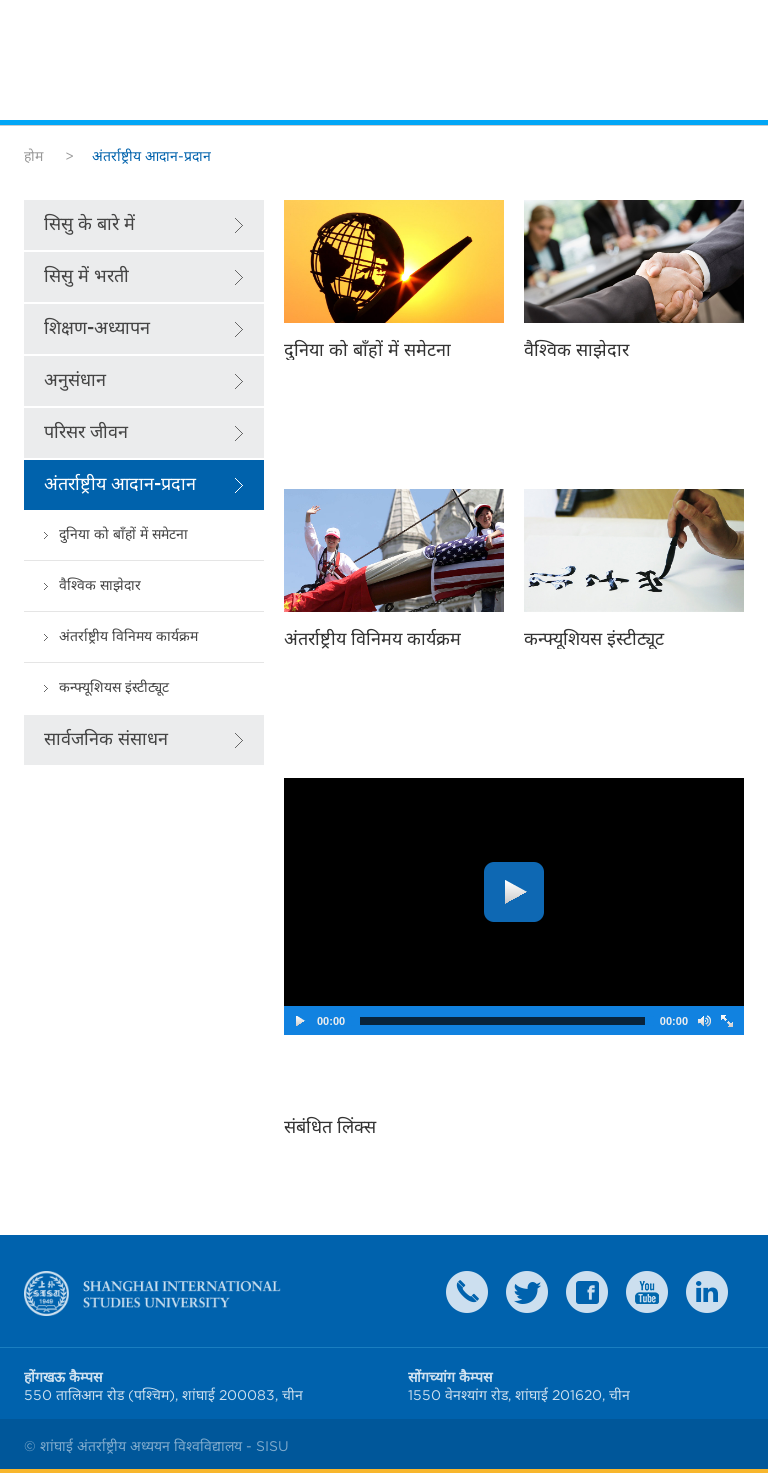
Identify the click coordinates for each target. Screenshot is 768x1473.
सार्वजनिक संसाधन (106, 739)
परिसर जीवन (86, 432)
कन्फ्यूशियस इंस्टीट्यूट (114, 687)
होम (33, 156)
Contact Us (467, 1292)
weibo (647, 1292)
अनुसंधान (75, 380)
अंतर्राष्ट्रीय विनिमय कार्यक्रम (128, 636)
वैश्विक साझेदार (100, 585)
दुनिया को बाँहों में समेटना (123, 534)
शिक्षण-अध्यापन (97, 328)
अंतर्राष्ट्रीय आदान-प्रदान (120, 484)
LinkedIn (707, 1292)
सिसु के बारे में (89, 224)
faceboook (587, 1292)
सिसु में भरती (86, 276)
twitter (527, 1292)
